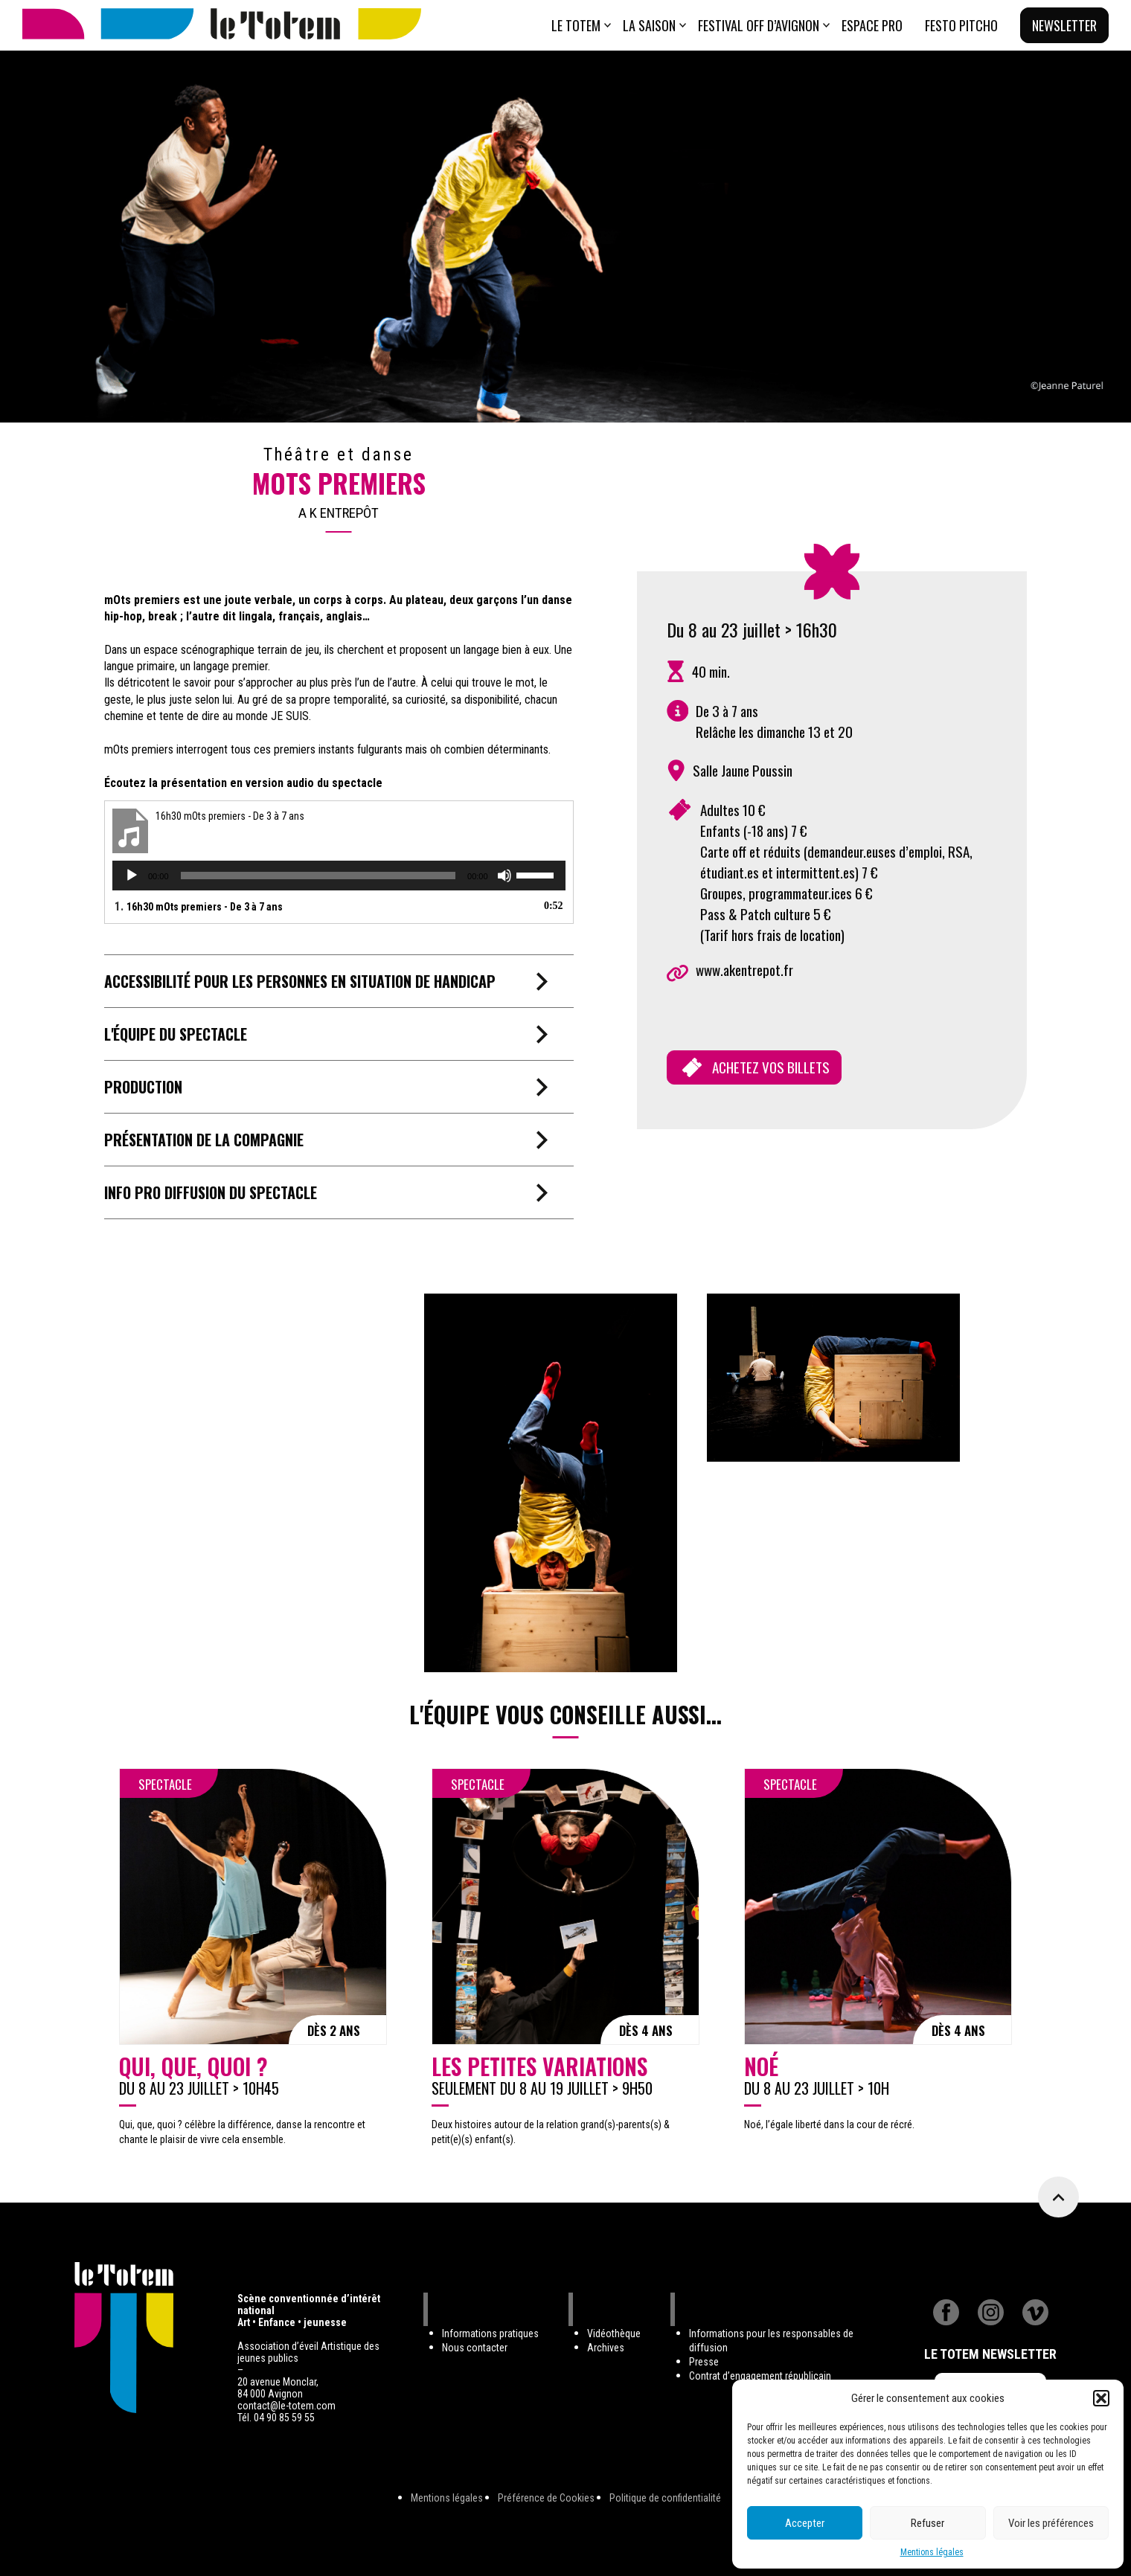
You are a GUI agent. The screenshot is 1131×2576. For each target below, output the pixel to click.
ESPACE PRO (872, 25)
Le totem (575, 25)
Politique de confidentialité (665, 2498)
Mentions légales (932, 2552)
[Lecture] (131, 875)
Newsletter (1064, 25)
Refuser (927, 2523)
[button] (1101, 2398)
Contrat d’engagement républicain (760, 2376)
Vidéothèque (614, 2333)
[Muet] (504, 875)
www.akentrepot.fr (744, 970)
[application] (339, 875)
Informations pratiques (490, 2333)
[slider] (318, 875)
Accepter (804, 2523)
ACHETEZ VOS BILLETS (771, 1066)
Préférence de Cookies (546, 2498)
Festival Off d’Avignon (758, 25)
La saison (649, 25)
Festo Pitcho (961, 25)
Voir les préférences (1051, 2523)
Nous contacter (474, 2348)
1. (199, 906)
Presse (704, 2362)
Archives (605, 2348)
